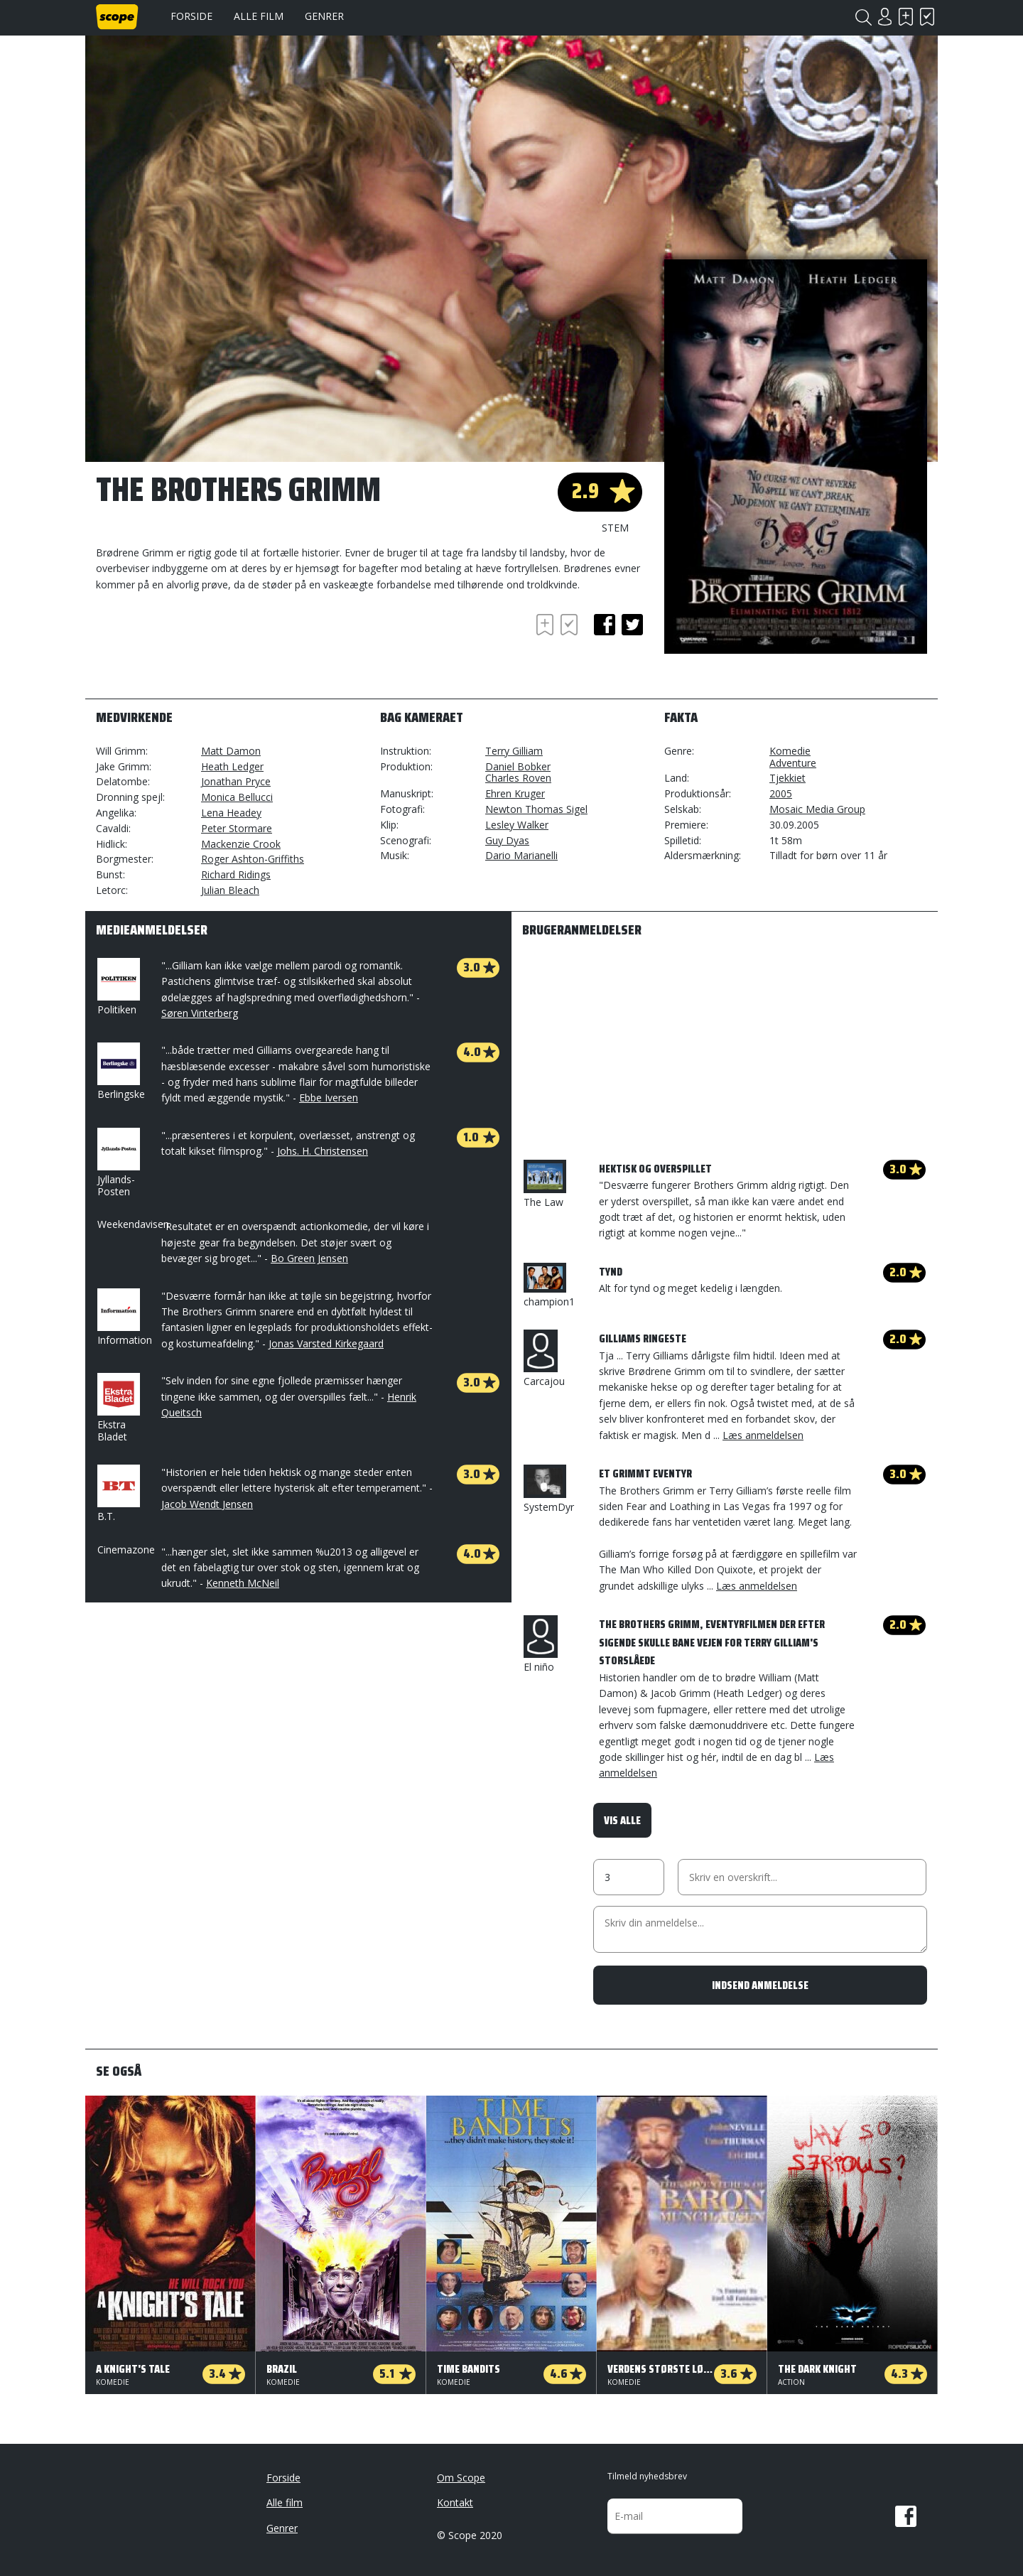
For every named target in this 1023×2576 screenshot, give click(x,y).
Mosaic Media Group (817, 809)
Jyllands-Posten (117, 1163)
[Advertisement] (209, 649)
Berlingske (121, 1071)
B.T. (117, 1494)
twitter (632, 624)
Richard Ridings (236, 874)
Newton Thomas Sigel (536, 809)
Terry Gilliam (514, 751)
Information (124, 1317)
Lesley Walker (516, 824)
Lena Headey (231, 812)
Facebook (905, 2516)
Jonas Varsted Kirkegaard (326, 1343)
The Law (545, 1184)
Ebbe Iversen (328, 1097)
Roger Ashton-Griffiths (252, 859)
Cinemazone (126, 1549)
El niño (541, 1644)
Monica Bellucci (237, 797)
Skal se (905, 16)
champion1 (549, 1286)
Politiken (117, 987)
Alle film (258, 16)
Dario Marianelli (521, 855)
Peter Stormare (236, 828)
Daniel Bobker (518, 766)
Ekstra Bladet (117, 1408)
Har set (927, 16)
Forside (191, 16)
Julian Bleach (230, 890)
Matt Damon (231, 751)
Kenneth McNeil (242, 1583)
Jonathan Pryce (236, 781)
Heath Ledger (232, 766)
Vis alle (622, 1820)
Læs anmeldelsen (762, 1435)
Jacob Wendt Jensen (207, 1504)
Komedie (790, 751)
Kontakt (455, 2502)
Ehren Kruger (515, 793)
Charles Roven (518, 778)
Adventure (792, 763)
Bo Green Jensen (309, 1258)
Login (884, 16)
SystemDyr (549, 1489)
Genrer (324, 16)
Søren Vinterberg (199, 1013)
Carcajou (544, 1359)
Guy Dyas (507, 840)
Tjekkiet (787, 778)
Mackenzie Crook (241, 844)
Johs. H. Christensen (322, 1151)
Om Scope (461, 2477)
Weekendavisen (133, 1224)
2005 (780, 793)
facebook (604, 624)
